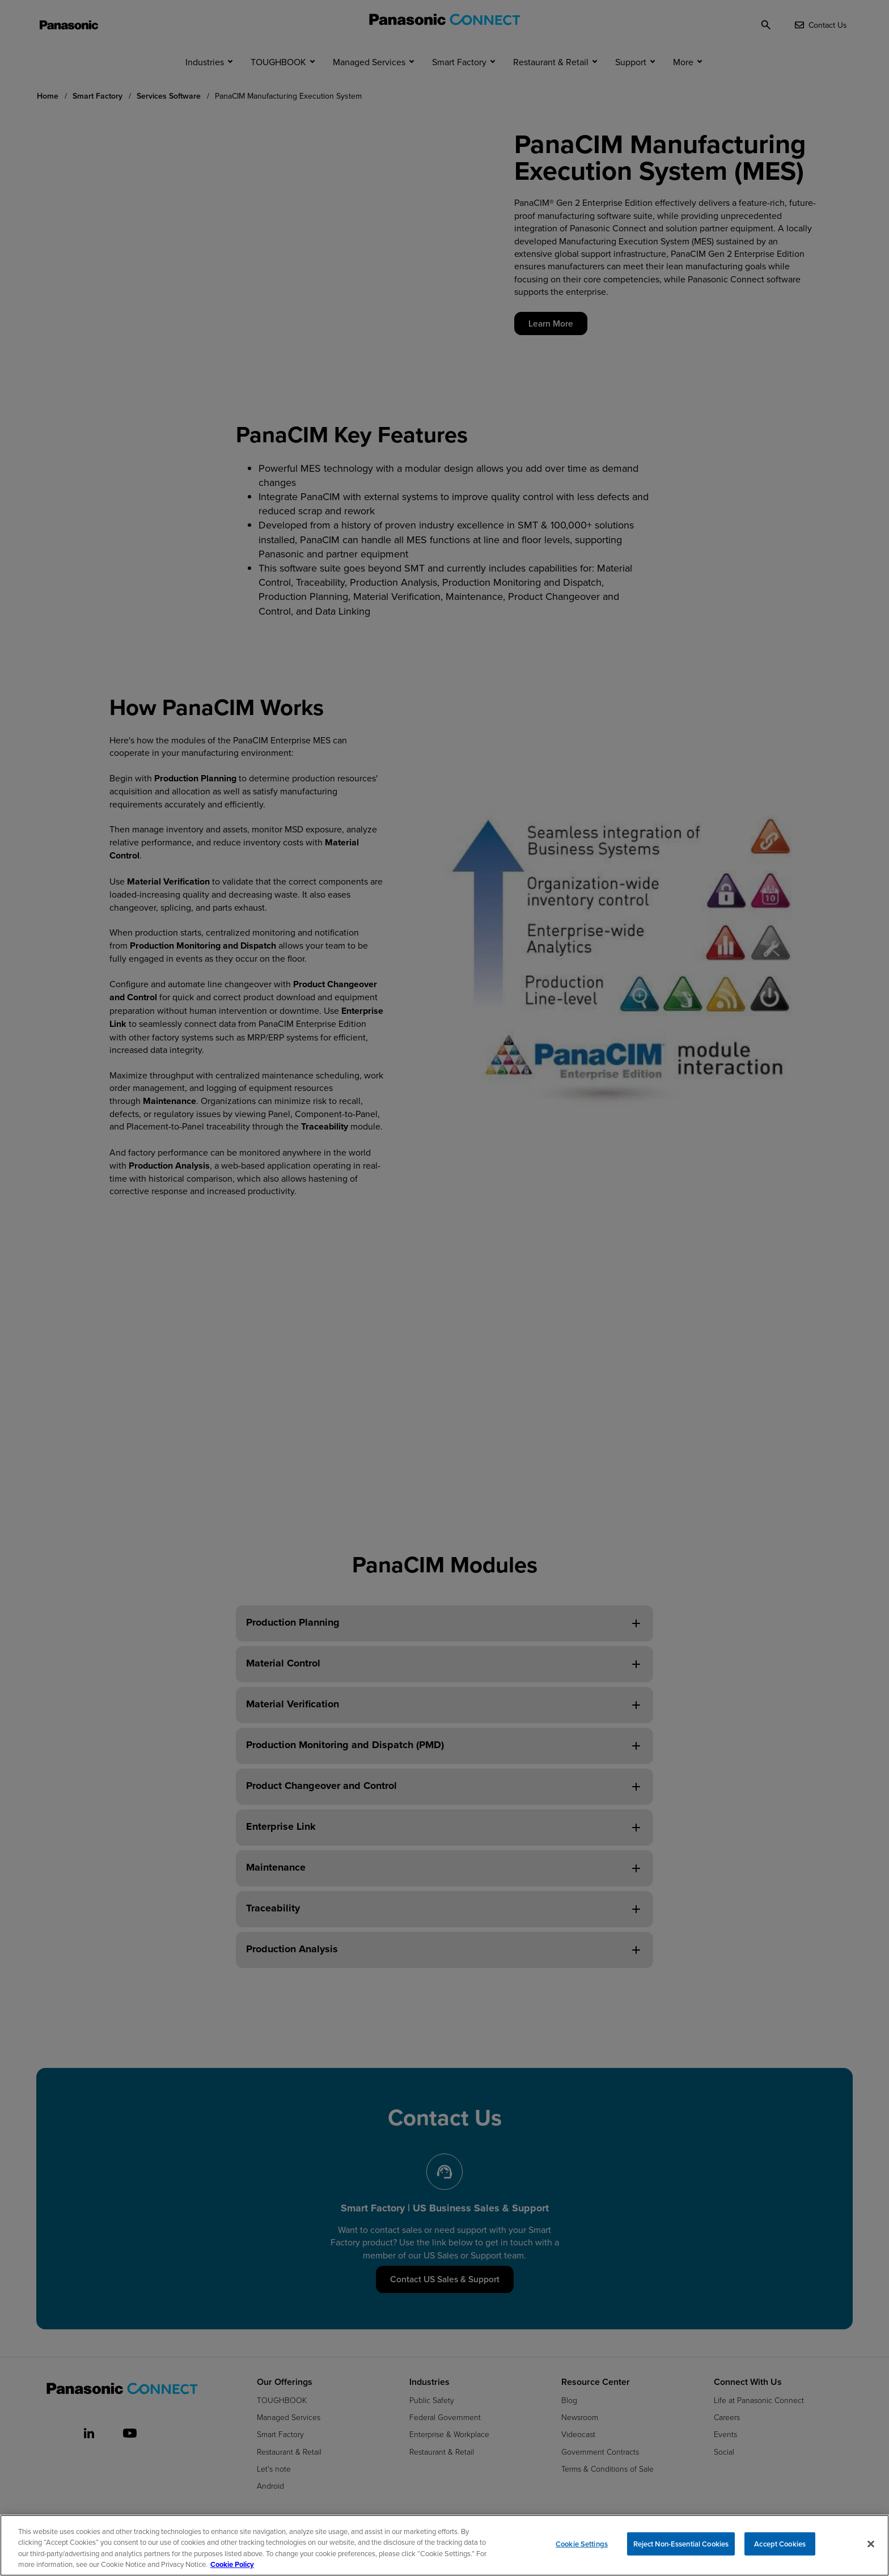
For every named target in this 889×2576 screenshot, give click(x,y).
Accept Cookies (780, 2544)
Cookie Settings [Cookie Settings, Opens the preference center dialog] (582, 2544)
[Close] (870, 2543)
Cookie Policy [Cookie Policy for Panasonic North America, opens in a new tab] (232, 2564)
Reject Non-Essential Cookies (681, 2544)
